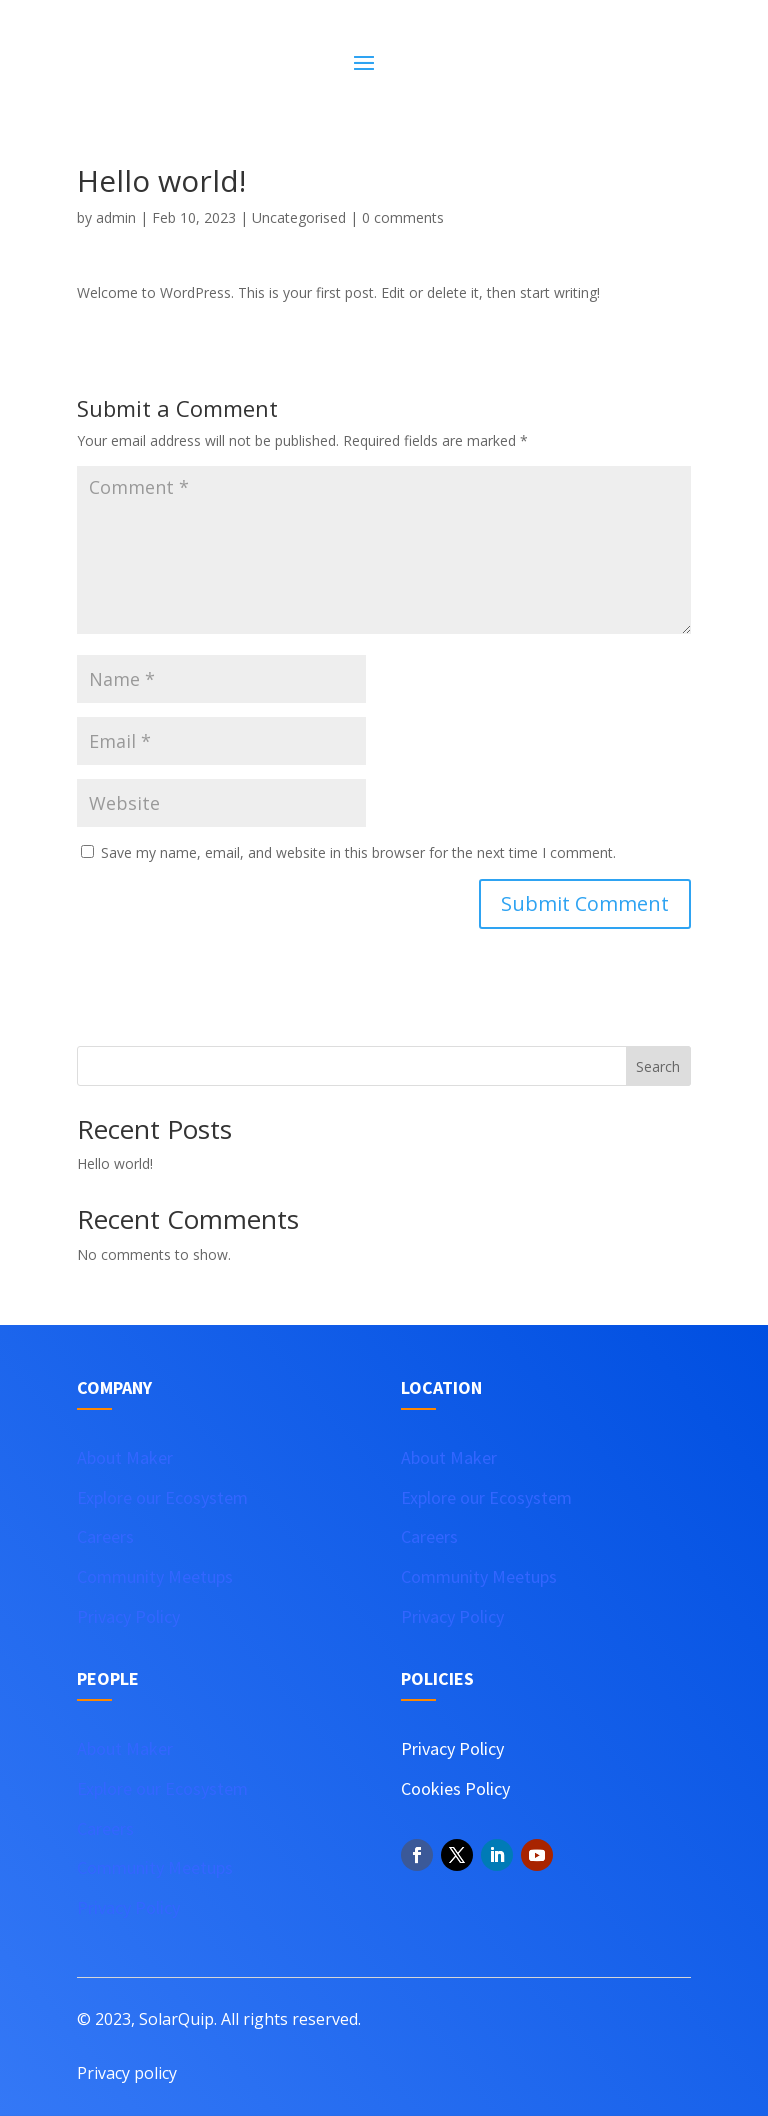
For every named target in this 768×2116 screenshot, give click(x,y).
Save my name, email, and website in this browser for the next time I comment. (358, 852)
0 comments (403, 217)
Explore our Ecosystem (162, 1497)
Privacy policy (127, 2073)
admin (116, 217)
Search (658, 1066)
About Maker (125, 1457)
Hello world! (115, 1163)
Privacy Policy (128, 1616)
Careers (105, 1536)
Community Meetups (155, 1576)
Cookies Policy (455, 1788)
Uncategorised (299, 217)
